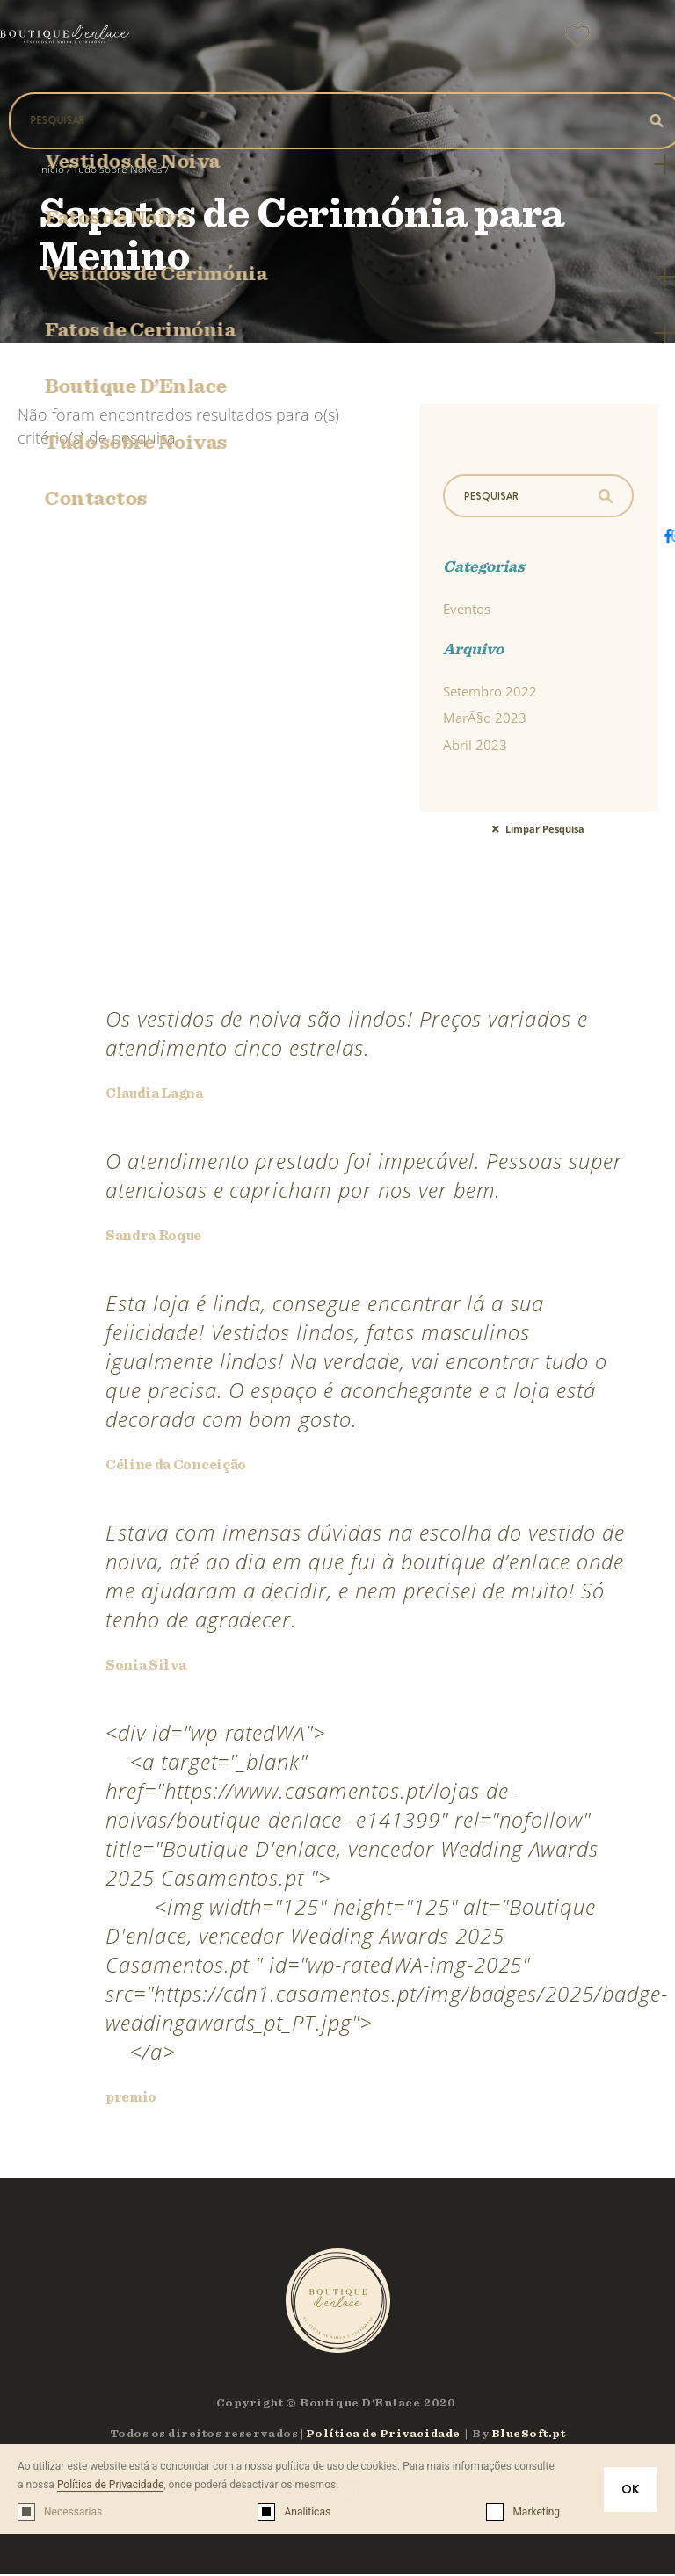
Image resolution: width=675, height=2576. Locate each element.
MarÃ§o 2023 (484, 719)
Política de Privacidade (110, 2485)
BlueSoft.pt (528, 2436)
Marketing (536, 2512)
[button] (640, 42)
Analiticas (307, 2512)
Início (51, 169)
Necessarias (73, 2512)
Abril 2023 (475, 747)
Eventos (466, 610)
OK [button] (630, 2489)
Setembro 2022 (490, 693)
